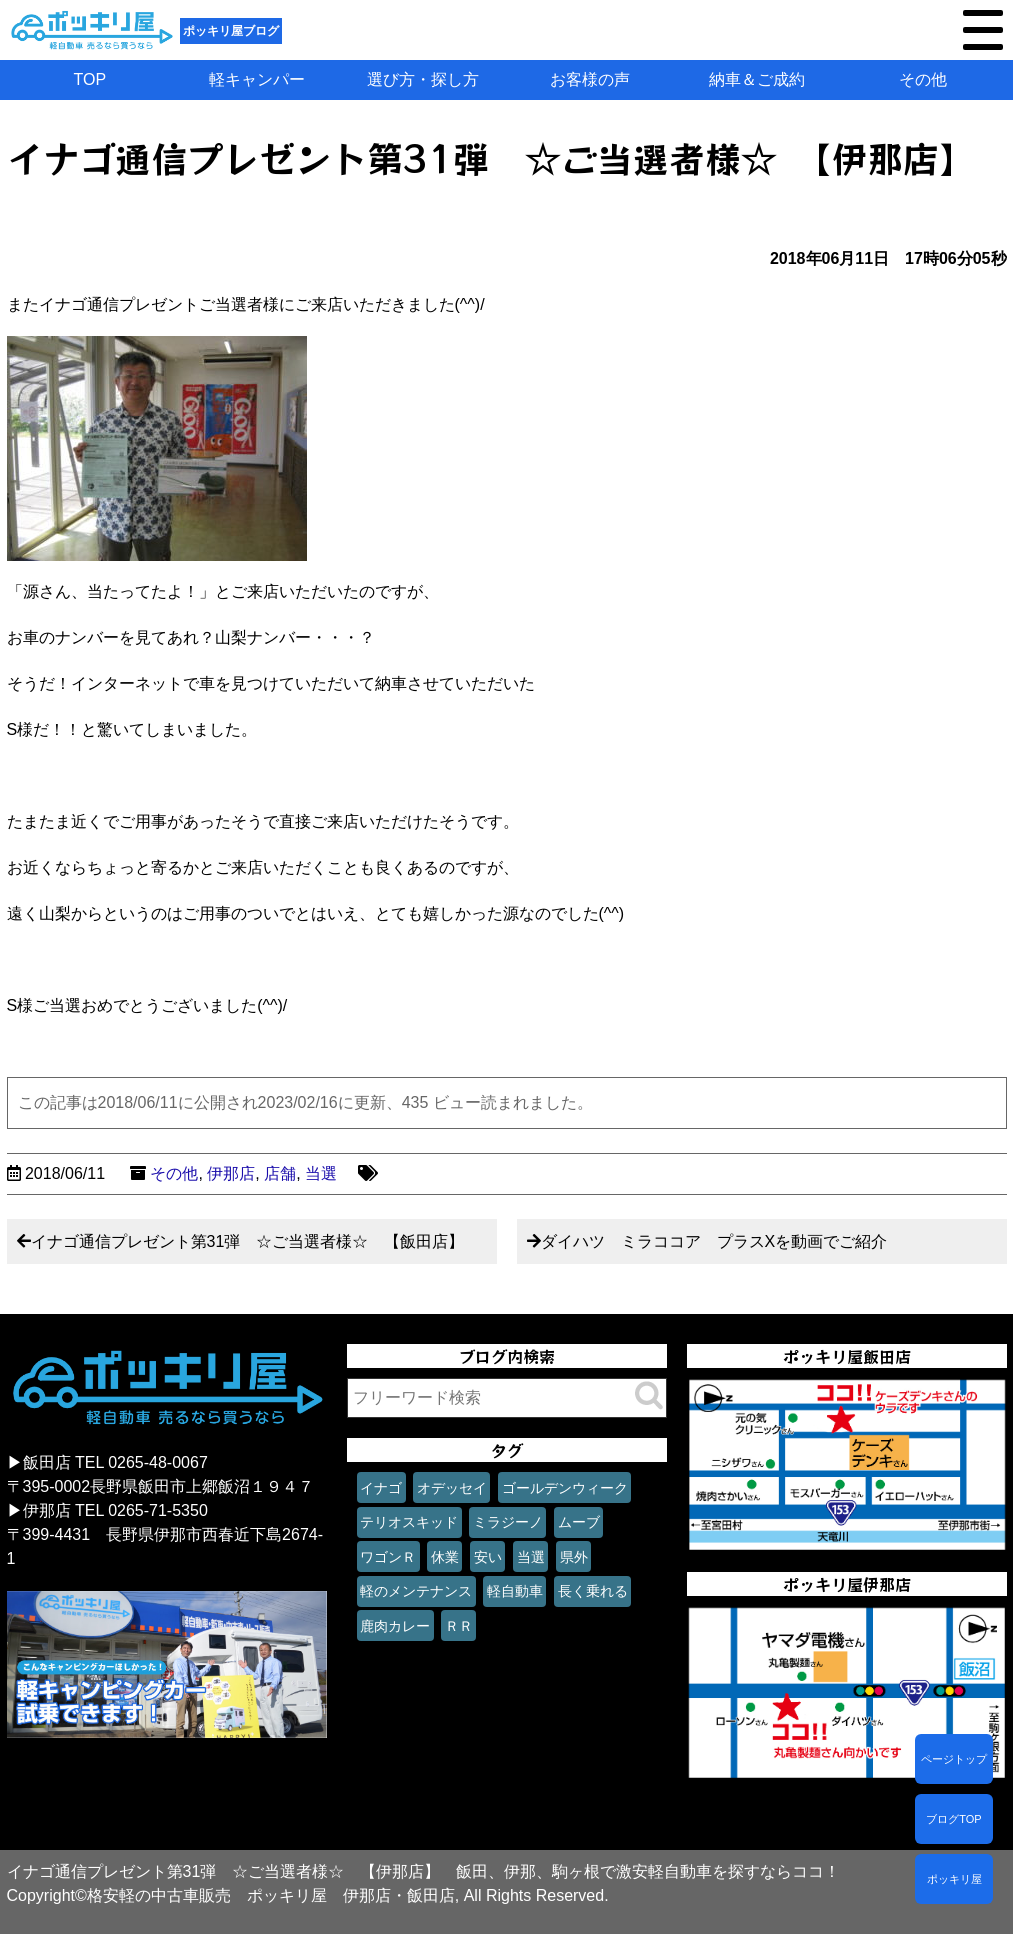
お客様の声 (590, 79)
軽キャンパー (257, 79)
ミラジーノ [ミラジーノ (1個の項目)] (508, 1522)
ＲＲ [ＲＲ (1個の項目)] (459, 1626)
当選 (321, 1173)
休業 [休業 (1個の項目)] (445, 1557)
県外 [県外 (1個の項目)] (574, 1557)
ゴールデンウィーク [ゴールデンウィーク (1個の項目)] (565, 1488)
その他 (923, 79)
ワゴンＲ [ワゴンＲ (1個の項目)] (388, 1557)
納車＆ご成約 (757, 79)
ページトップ (954, 1759)
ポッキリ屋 (954, 1879)
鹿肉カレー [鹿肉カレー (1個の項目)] (395, 1626)
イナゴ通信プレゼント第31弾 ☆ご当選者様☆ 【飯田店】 (248, 1241)
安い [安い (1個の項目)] (488, 1557)
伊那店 (231, 1173)
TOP (90, 79)
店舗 (280, 1173)
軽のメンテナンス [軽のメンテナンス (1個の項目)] (416, 1591)
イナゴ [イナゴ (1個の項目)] (381, 1488)
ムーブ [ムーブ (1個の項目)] (579, 1522)
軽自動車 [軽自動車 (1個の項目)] (515, 1591)
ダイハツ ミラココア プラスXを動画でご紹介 (714, 1241)
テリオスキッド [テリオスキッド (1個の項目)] (409, 1522)
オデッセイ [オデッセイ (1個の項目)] (452, 1488)
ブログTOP (953, 1819)
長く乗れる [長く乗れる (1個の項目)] (593, 1591)
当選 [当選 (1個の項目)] (531, 1557)
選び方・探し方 (423, 79)
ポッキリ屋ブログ (231, 31)
